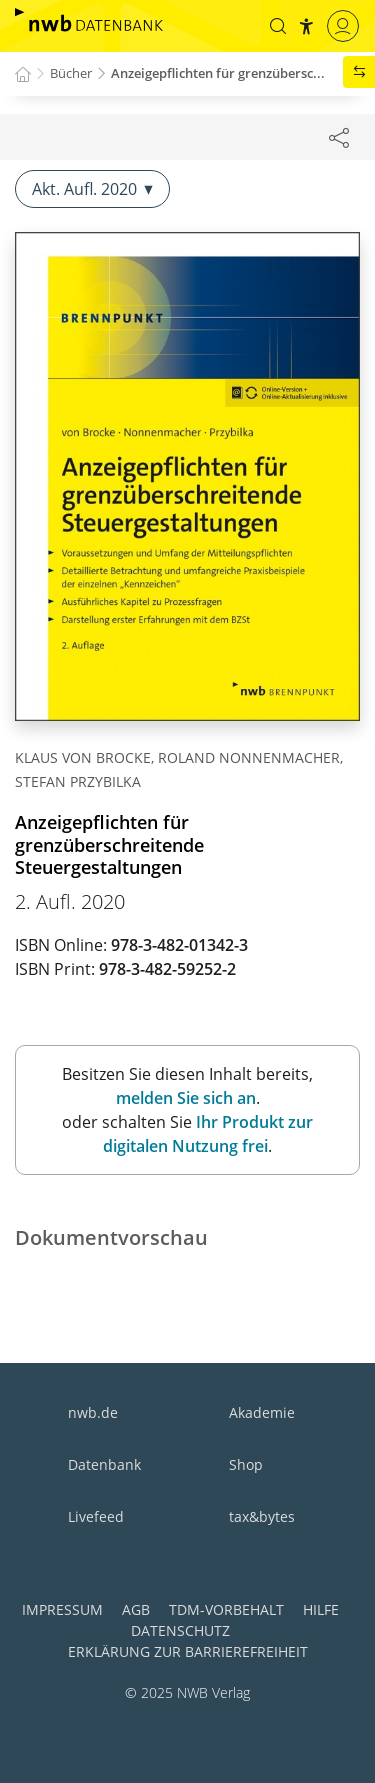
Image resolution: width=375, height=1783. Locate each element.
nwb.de (93, 1412)
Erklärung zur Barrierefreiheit (188, 1651)
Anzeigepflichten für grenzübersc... (218, 73)
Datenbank (104, 1464)
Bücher (71, 73)
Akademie (262, 1412)
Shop (246, 1464)
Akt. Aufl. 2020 (92, 189)
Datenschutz (180, 1630)
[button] (278, 26)
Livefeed (96, 1516)
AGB (136, 1609)
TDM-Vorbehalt (226, 1609)
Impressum (62, 1609)
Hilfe (321, 1609)
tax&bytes (262, 1516)
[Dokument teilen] (339, 137)
